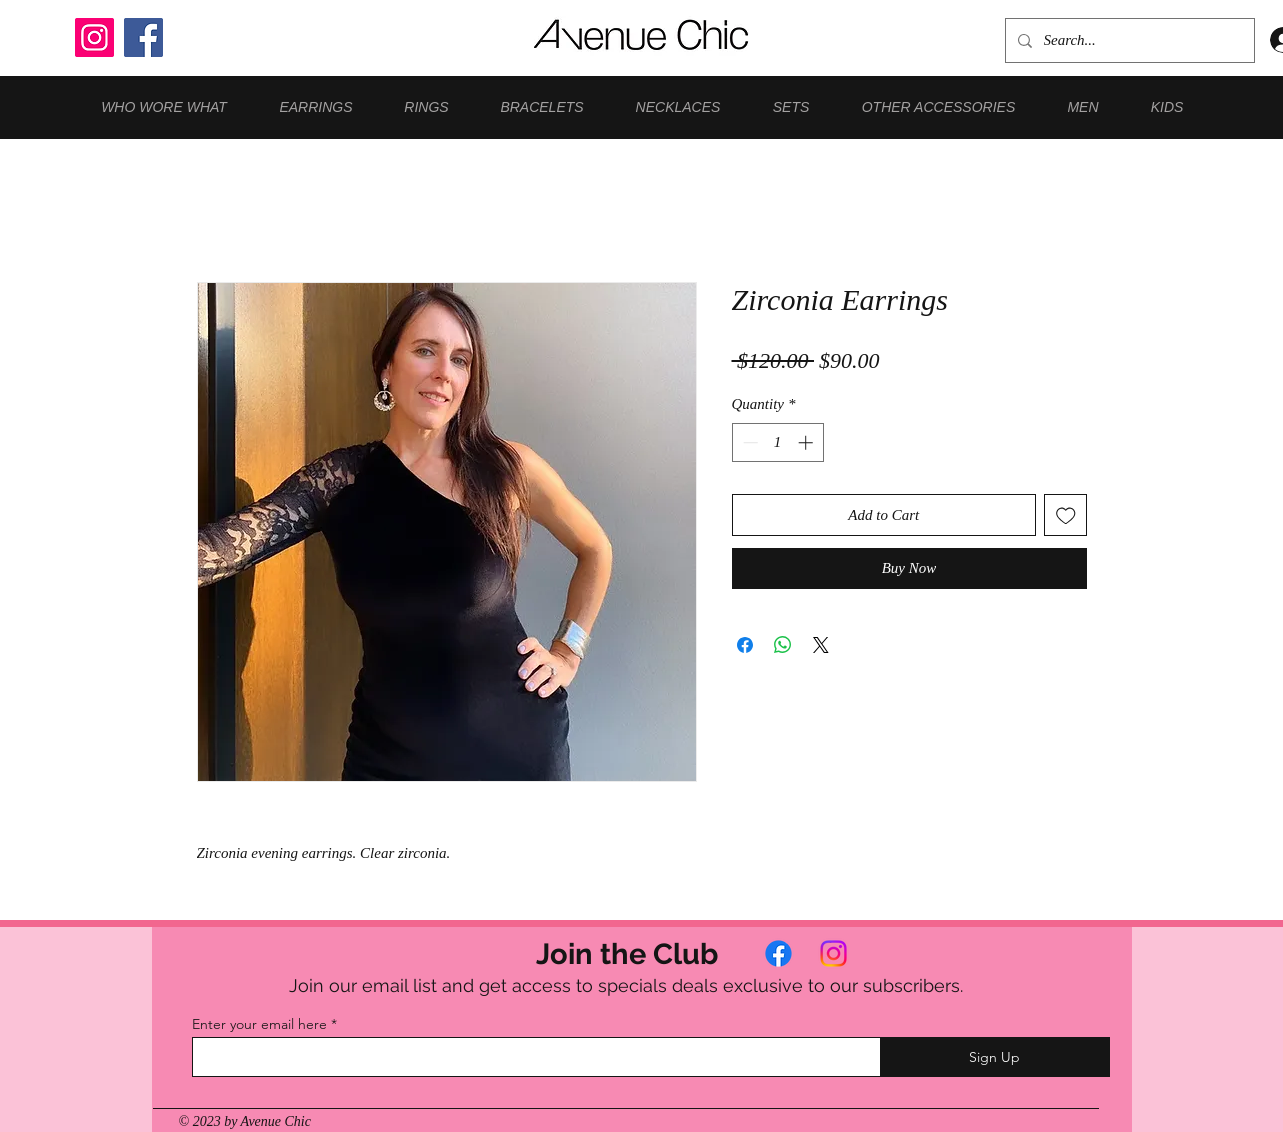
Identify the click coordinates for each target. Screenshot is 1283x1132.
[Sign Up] (995, 1057)
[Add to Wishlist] (1065, 515)
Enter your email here (259, 1024)
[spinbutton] (777, 442)
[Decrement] (748, 442)
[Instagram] (94, 37)
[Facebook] (143, 37)
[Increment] (807, 442)
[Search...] (1128, 40)
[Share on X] (821, 645)
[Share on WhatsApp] (783, 645)
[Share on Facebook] (745, 645)
